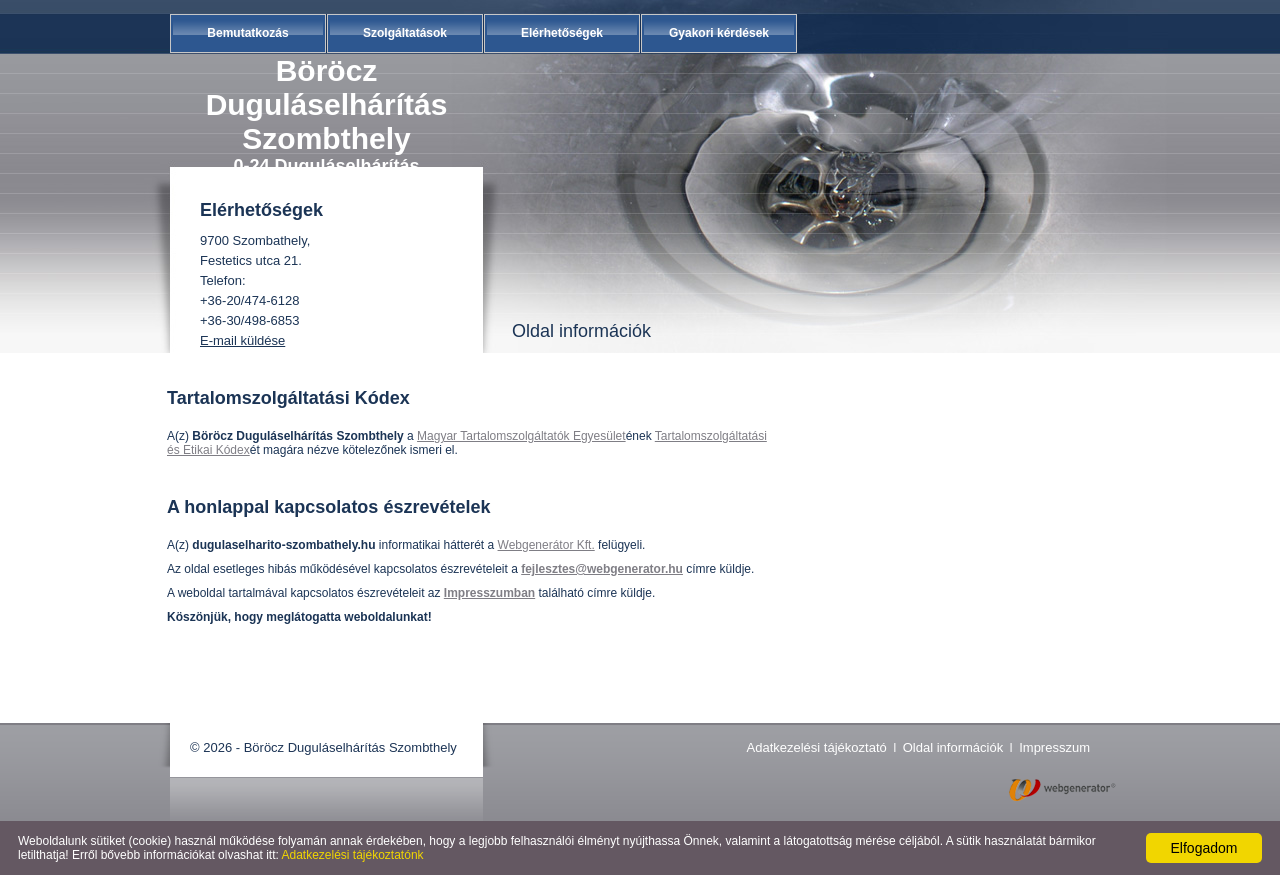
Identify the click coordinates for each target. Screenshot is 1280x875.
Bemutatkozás (247, 33)
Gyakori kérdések (719, 33)
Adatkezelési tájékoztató (817, 747)
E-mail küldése (242, 340)
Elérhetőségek (562, 33)
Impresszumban (489, 593)
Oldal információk (953, 747)
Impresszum (1054, 747)
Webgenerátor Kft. (546, 545)
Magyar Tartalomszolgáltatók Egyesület (521, 436)
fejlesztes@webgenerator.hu (602, 569)
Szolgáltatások (405, 33)
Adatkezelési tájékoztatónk (352, 855)
